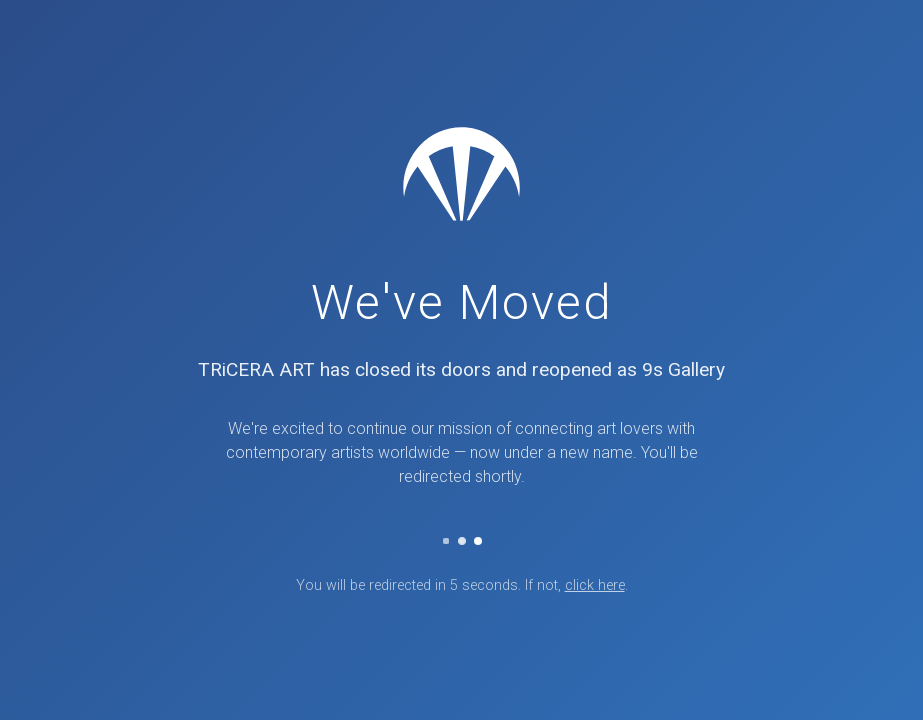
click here (595, 585)
